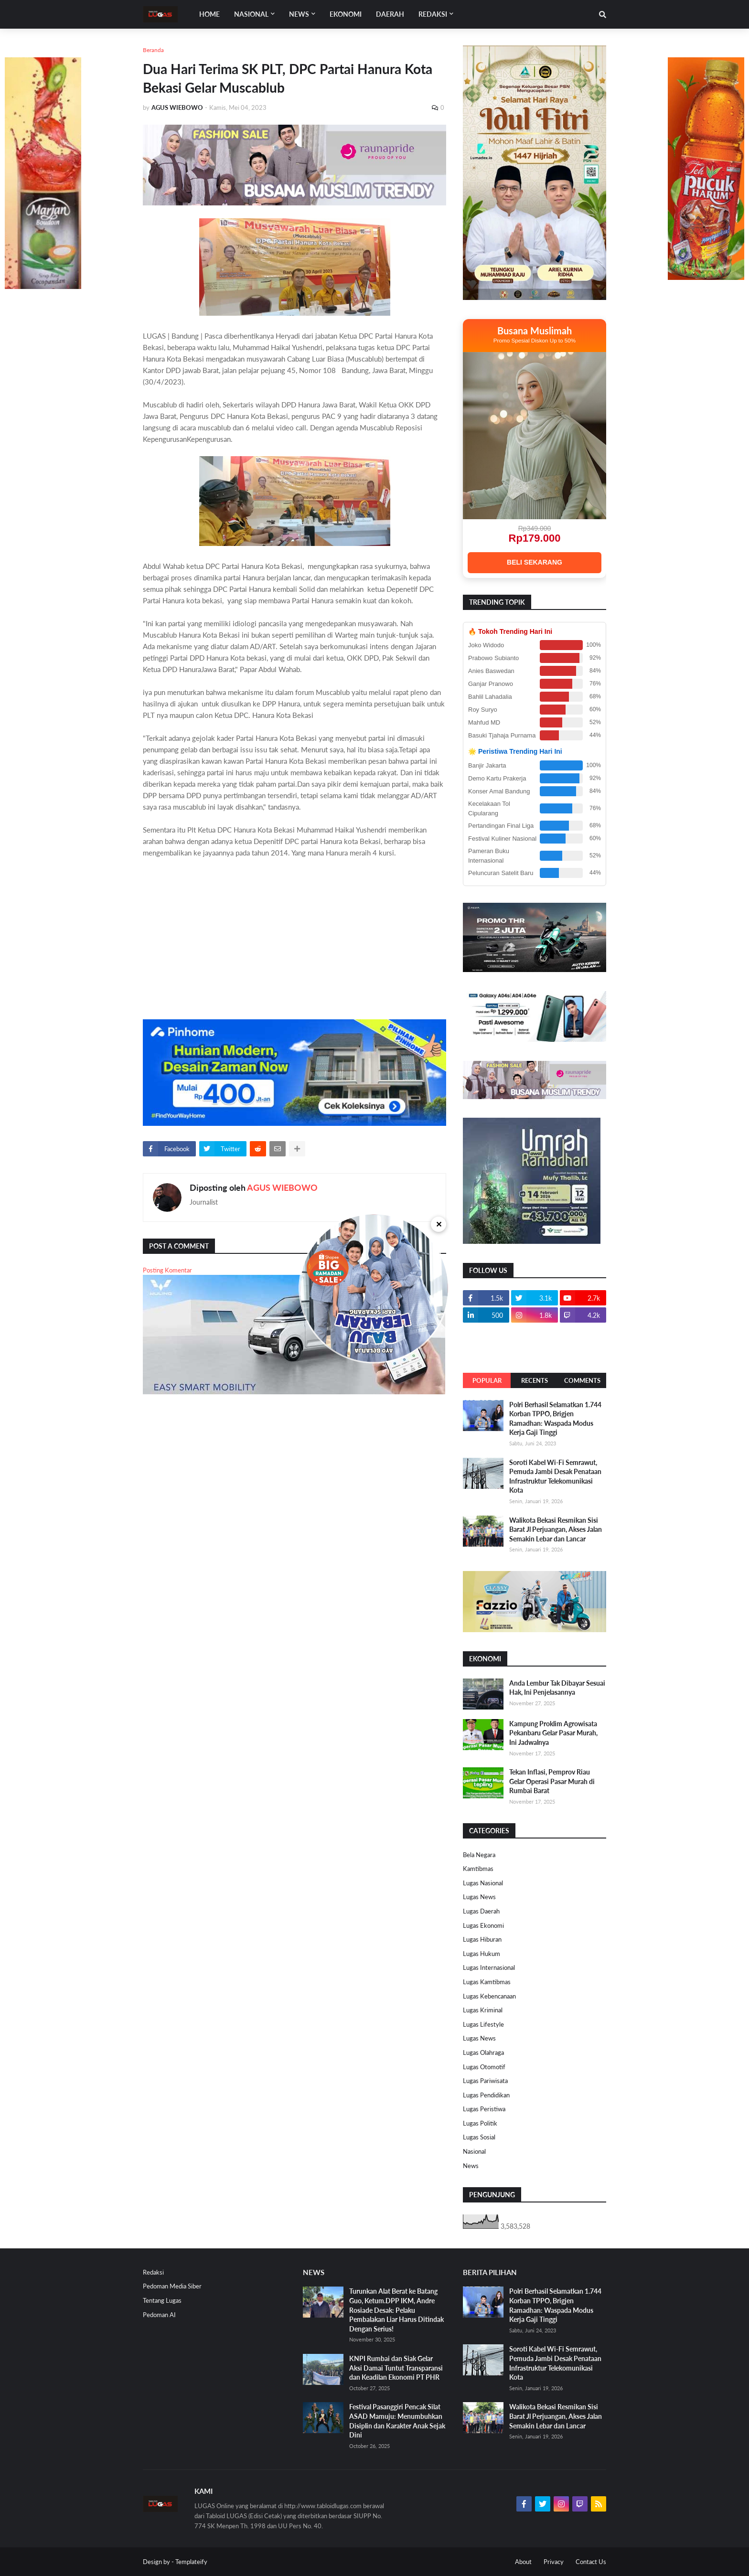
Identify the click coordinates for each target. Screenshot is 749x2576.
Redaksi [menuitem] (432, 14)
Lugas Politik (480, 2123)
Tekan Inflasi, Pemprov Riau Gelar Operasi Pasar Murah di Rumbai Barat (552, 1781)
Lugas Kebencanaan (489, 1996)
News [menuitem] (299, 14)
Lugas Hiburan (482, 1939)
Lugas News (479, 1897)
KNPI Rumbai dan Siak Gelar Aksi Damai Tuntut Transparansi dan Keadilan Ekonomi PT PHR (396, 2367)
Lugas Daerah (481, 1911)
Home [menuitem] (209, 14)
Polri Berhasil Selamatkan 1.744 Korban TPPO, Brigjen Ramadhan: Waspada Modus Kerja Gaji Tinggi (555, 1418)
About (523, 2561)
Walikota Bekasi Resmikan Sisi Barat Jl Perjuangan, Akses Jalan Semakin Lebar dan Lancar (555, 1529)
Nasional (474, 2151)
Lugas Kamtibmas (487, 1982)
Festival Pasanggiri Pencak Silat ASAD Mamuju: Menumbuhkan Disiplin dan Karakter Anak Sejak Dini (397, 2421)
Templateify (191, 2561)
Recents (534, 1380)
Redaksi (153, 2272)
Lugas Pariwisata (485, 2080)
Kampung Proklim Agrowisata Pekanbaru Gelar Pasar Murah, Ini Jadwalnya (553, 1733)
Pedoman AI (159, 2315)
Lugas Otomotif (484, 2067)
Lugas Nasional (483, 1883)
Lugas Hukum (481, 1953)
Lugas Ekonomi (483, 1925)
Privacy (554, 2561)
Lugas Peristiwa (484, 2109)
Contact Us (591, 2561)
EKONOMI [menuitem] (346, 14)
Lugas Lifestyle (483, 2024)
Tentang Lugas (162, 2300)
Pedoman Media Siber (172, 2286)
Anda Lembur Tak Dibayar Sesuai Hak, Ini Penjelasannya (557, 1688)
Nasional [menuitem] (251, 14)
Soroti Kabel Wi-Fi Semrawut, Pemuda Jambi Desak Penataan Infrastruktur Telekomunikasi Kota (555, 1476)
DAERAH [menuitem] (390, 14)
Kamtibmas (478, 1868)
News (471, 2166)
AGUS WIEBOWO (282, 1187)
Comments (582, 1380)
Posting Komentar (167, 1270)
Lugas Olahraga (483, 2052)
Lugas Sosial (479, 2137)
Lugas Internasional (489, 1967)
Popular (487, 1380)
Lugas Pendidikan (486, 2095)
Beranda (153, 49)
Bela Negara (479, 1855)
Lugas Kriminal (483, 2010)
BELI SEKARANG (534, 562)
